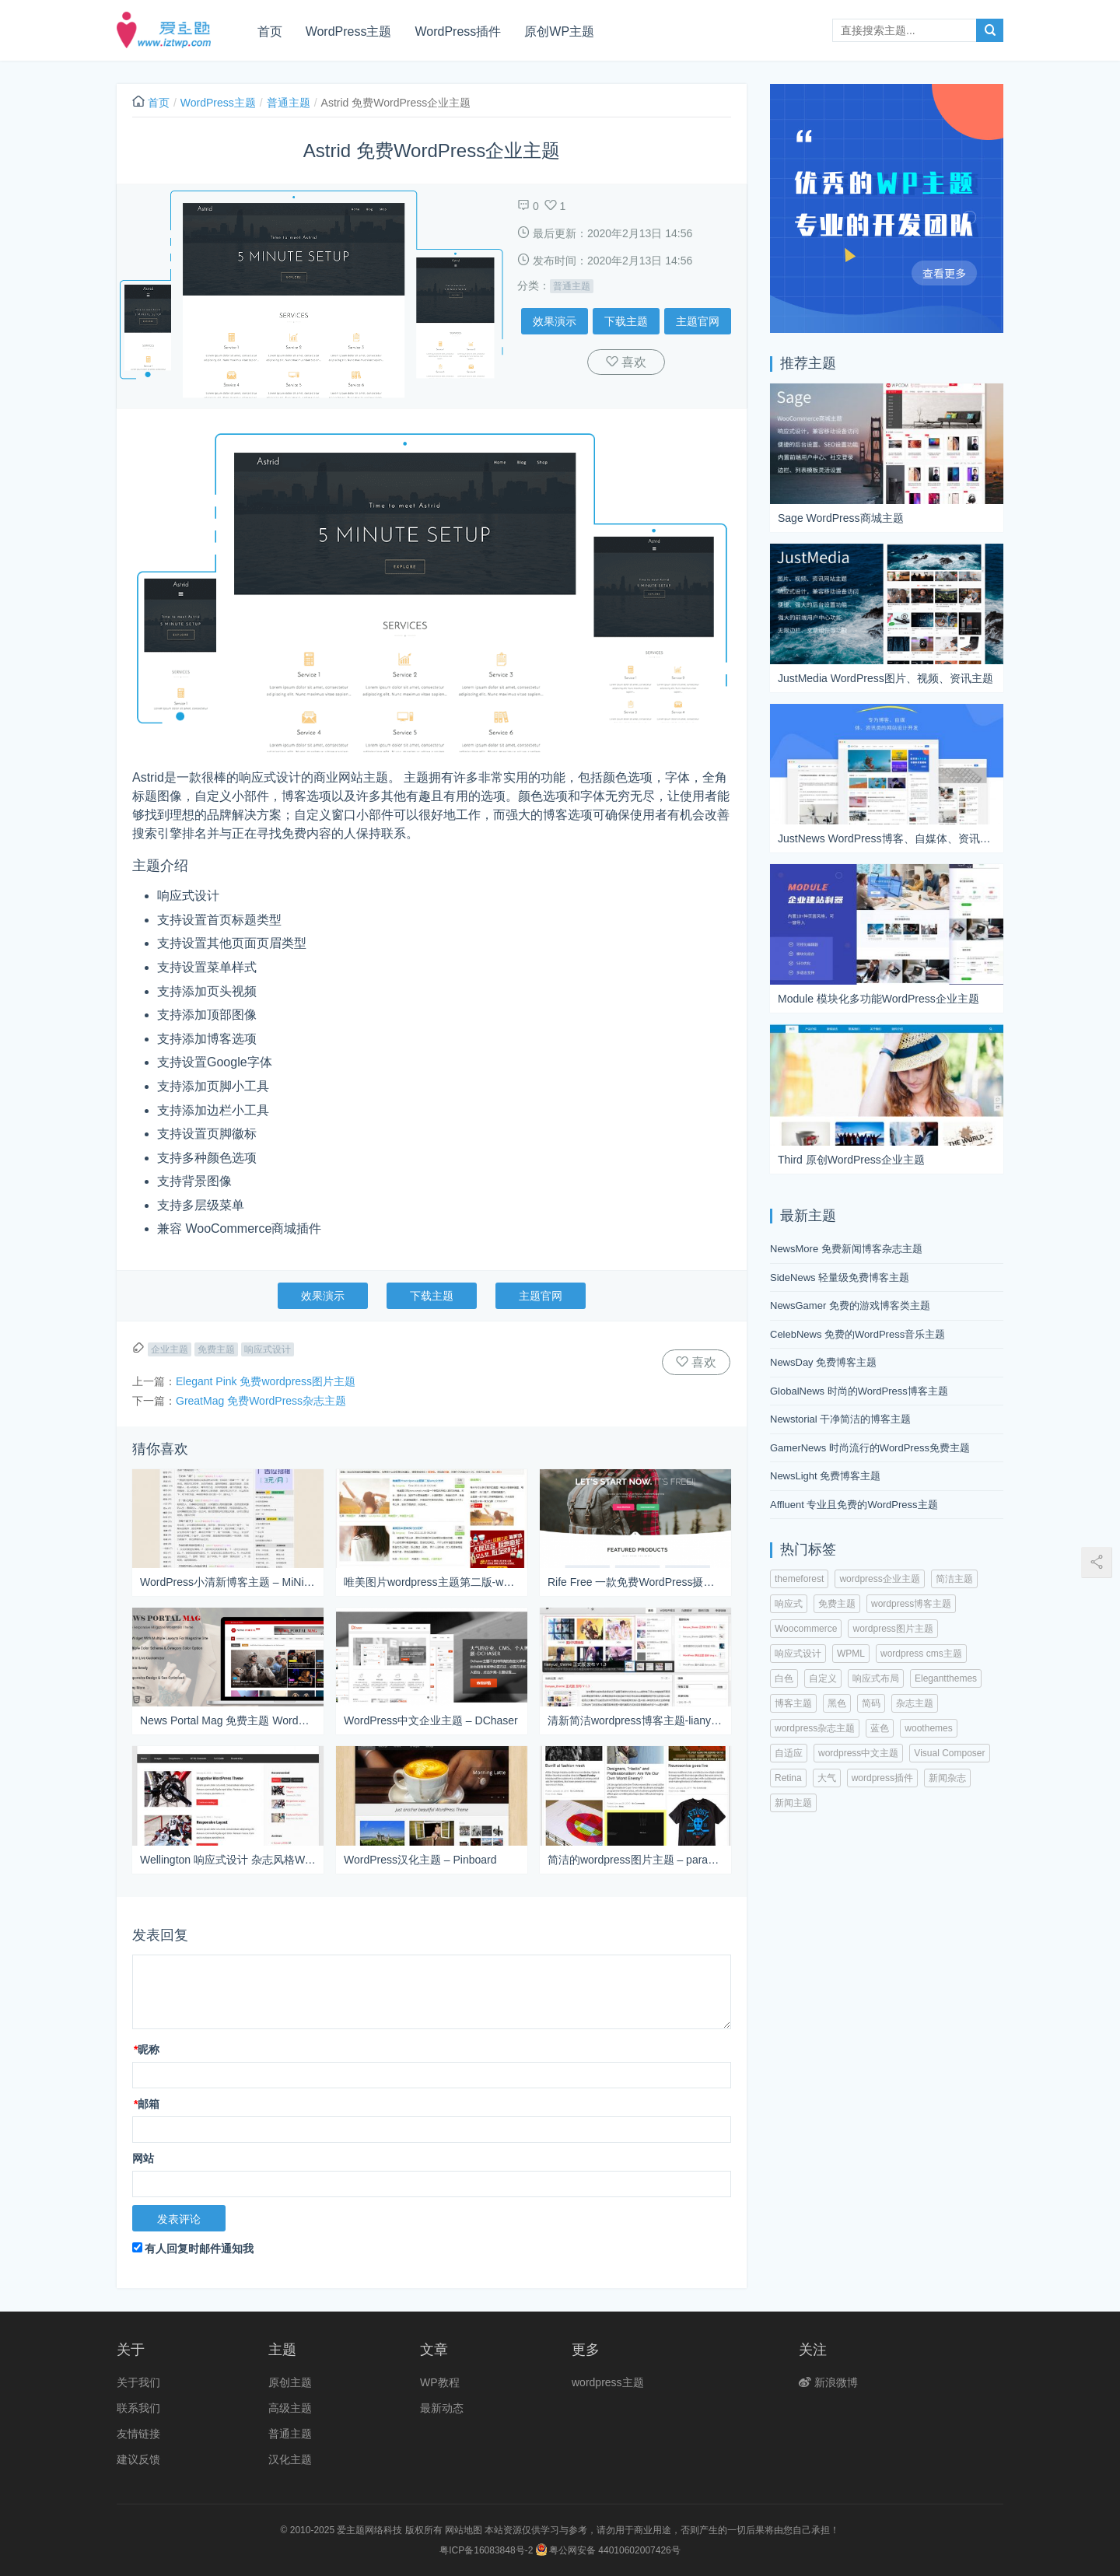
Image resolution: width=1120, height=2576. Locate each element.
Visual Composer (949, 1753)
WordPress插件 (458, 31)
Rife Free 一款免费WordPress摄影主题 (635, 1582)
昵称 (146, 2049)
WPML (851, 1653)
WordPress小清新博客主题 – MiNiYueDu (228, 1582)
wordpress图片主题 (892, 1628)
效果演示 (554, 321)
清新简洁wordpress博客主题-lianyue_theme (635, 1720)
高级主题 (290, 2408)
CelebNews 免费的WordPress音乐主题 (857, 1334)
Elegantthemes (946, 1678)
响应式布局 (875, 1678)
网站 (143, 2158)
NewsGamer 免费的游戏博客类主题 (850, 1305)
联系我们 (138, 2408)
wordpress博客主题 (911, 1603)
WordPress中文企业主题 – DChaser (431, 1720)
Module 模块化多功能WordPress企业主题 (878, 998)
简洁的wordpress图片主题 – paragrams (635, 1859)
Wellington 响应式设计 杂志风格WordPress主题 (228, 1859)
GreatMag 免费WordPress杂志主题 (261, 1401)
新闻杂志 (947, 1778)
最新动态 (442, 2408)
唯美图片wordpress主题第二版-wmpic (432, 1582)
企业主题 (169, 1349)
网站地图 (463, 2530)
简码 (871, 1703)
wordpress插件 (882, 1778)
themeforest (799, 1578)
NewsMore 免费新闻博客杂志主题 (846, 1249)
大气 (826, 1778)
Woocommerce (806, 1628)
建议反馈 (138, 2459)
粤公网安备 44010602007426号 (608, 2550)
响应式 (789, 1603)
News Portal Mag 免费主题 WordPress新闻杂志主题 (228, 1720)
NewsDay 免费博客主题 (823, 1362)
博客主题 (793, 1703)
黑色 (837, 1703)
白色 (784, 1678)
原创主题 (290, 2382)
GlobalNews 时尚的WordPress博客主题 (859, 1391)
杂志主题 (914, 1703)
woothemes (928, 1728)
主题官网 (697, 321)
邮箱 (146, 2104)
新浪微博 (828, 2382)
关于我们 (138, 2382)
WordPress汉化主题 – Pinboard (420, 1859)
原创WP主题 (560, 31)
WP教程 (440, 2382)
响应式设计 (267, 1349)
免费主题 (216, 1349)
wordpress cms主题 (921, 1653)
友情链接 (138, 2433)
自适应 (789, 1753)
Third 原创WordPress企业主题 (851, 1159)
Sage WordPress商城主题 (841, 518)
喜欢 (632, 362)
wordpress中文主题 (858, 1753)
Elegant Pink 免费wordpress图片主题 (265, 1381)
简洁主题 (954, 1578)
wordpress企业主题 (879, 1578)
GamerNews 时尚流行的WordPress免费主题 (870, 1448)
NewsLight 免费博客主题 (825, 1476)
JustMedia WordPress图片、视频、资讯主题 (885, 678)
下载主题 (626, 321)
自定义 (823, 1678)
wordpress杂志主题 (815, 1728)
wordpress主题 (608, 2382)
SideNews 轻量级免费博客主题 (839, 1277)
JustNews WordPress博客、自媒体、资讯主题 (887, 838)
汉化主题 (290, 2459)
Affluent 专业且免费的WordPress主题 (854, 1504)
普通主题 (288, 102)
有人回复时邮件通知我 (193, 2248)
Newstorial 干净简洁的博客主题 (840, 1419)
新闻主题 (793, 1802)
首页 (270, 31)
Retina (788, 1778)
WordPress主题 (349, 31)
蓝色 (879, 1728)
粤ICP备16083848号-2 (486, 2550)
